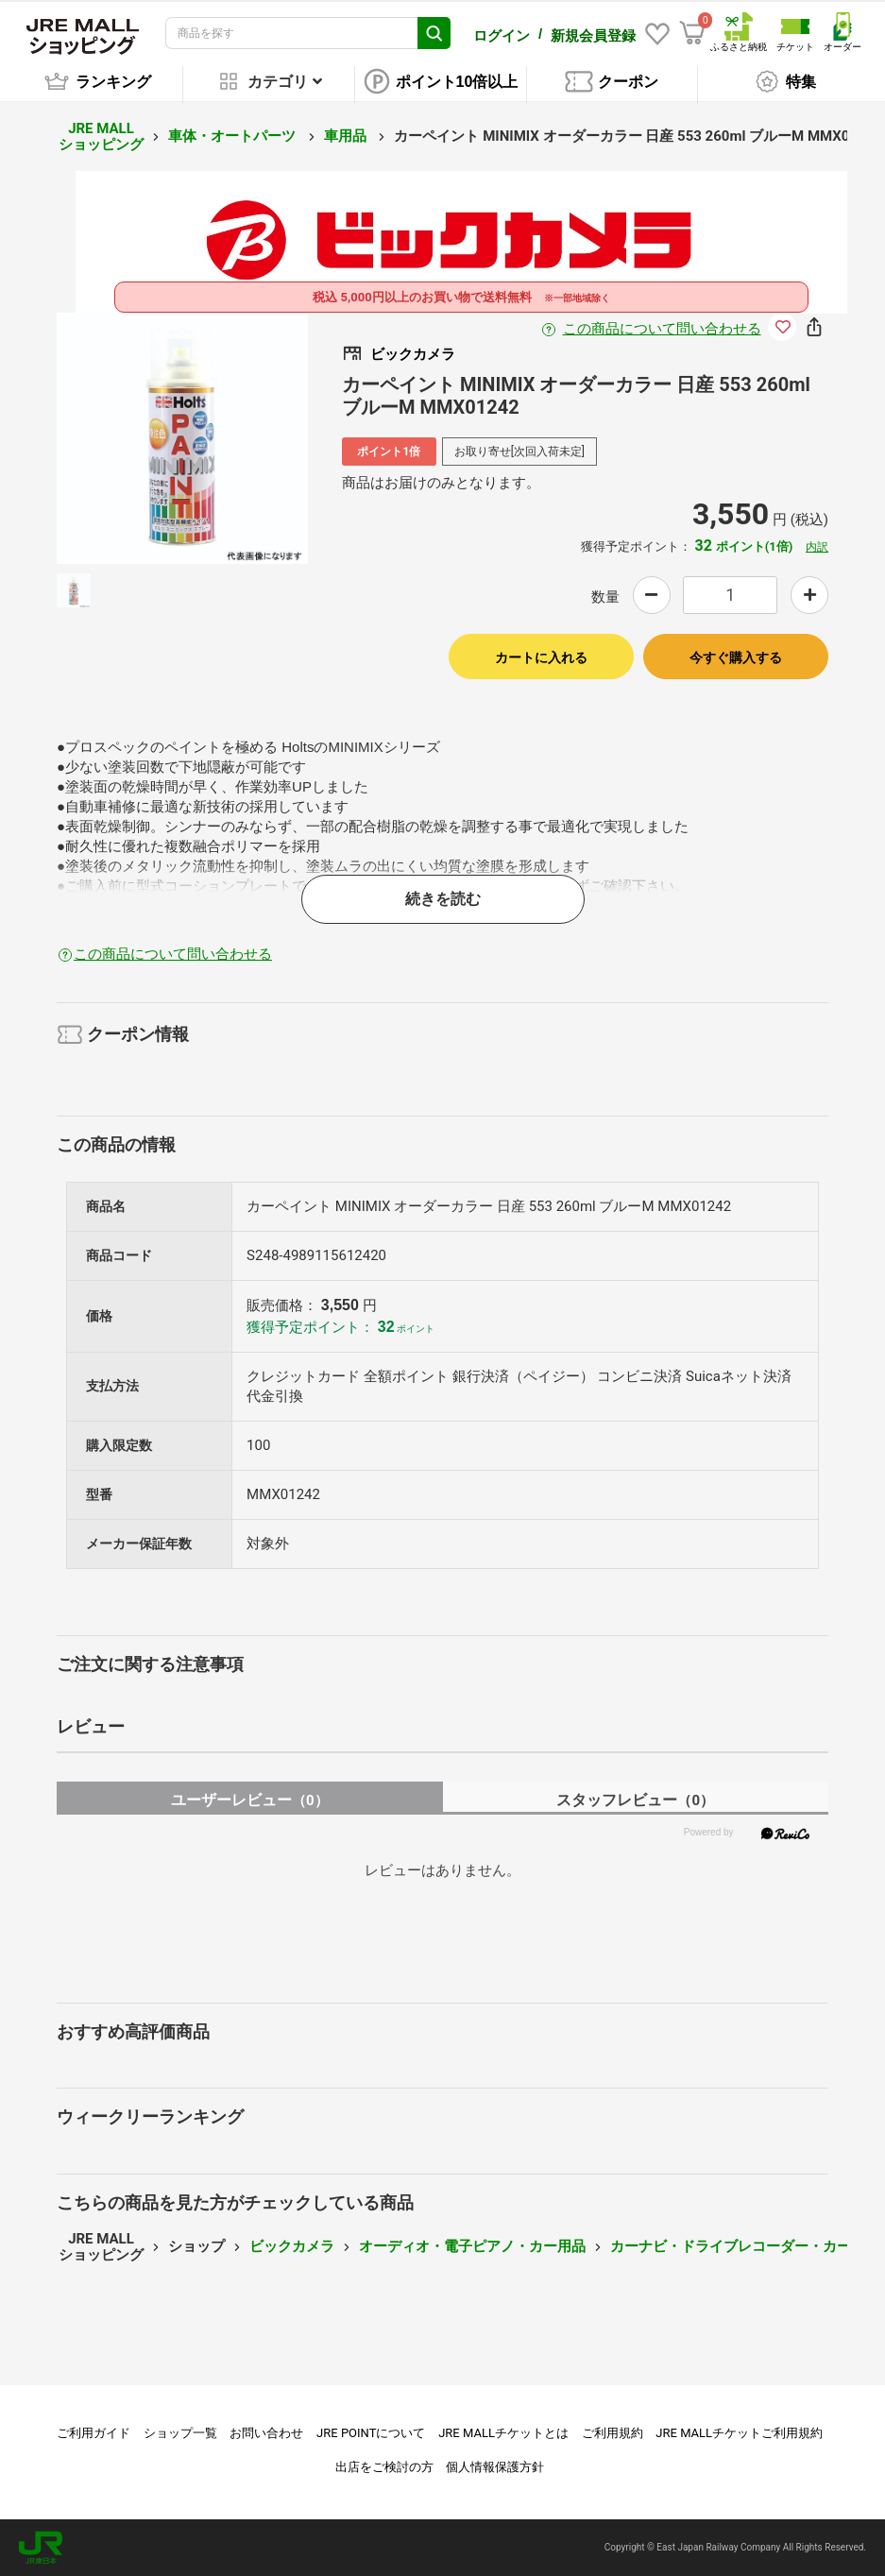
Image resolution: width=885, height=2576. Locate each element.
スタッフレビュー (635, 1800)
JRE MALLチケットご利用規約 (739, 2433)
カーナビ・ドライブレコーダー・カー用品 (744, 2246)
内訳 (817, 547)
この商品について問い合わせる (662, 328)
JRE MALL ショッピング (101, 136)
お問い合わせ (266, 2433)
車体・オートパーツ (233, 136)
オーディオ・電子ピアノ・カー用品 (472, 2246)
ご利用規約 (612, 2433)
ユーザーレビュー (250, 1800)
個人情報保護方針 (495, 2467)
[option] (182, 438)
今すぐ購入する (735, 657)
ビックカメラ (291, 2246)
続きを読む (443, 899)
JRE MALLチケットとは (503, 2433)
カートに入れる (541, 657)
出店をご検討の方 (384, 2467)
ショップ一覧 (180, 2433)
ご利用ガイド (93, 2433)
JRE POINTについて (370, 2433)
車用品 (347, 136)
